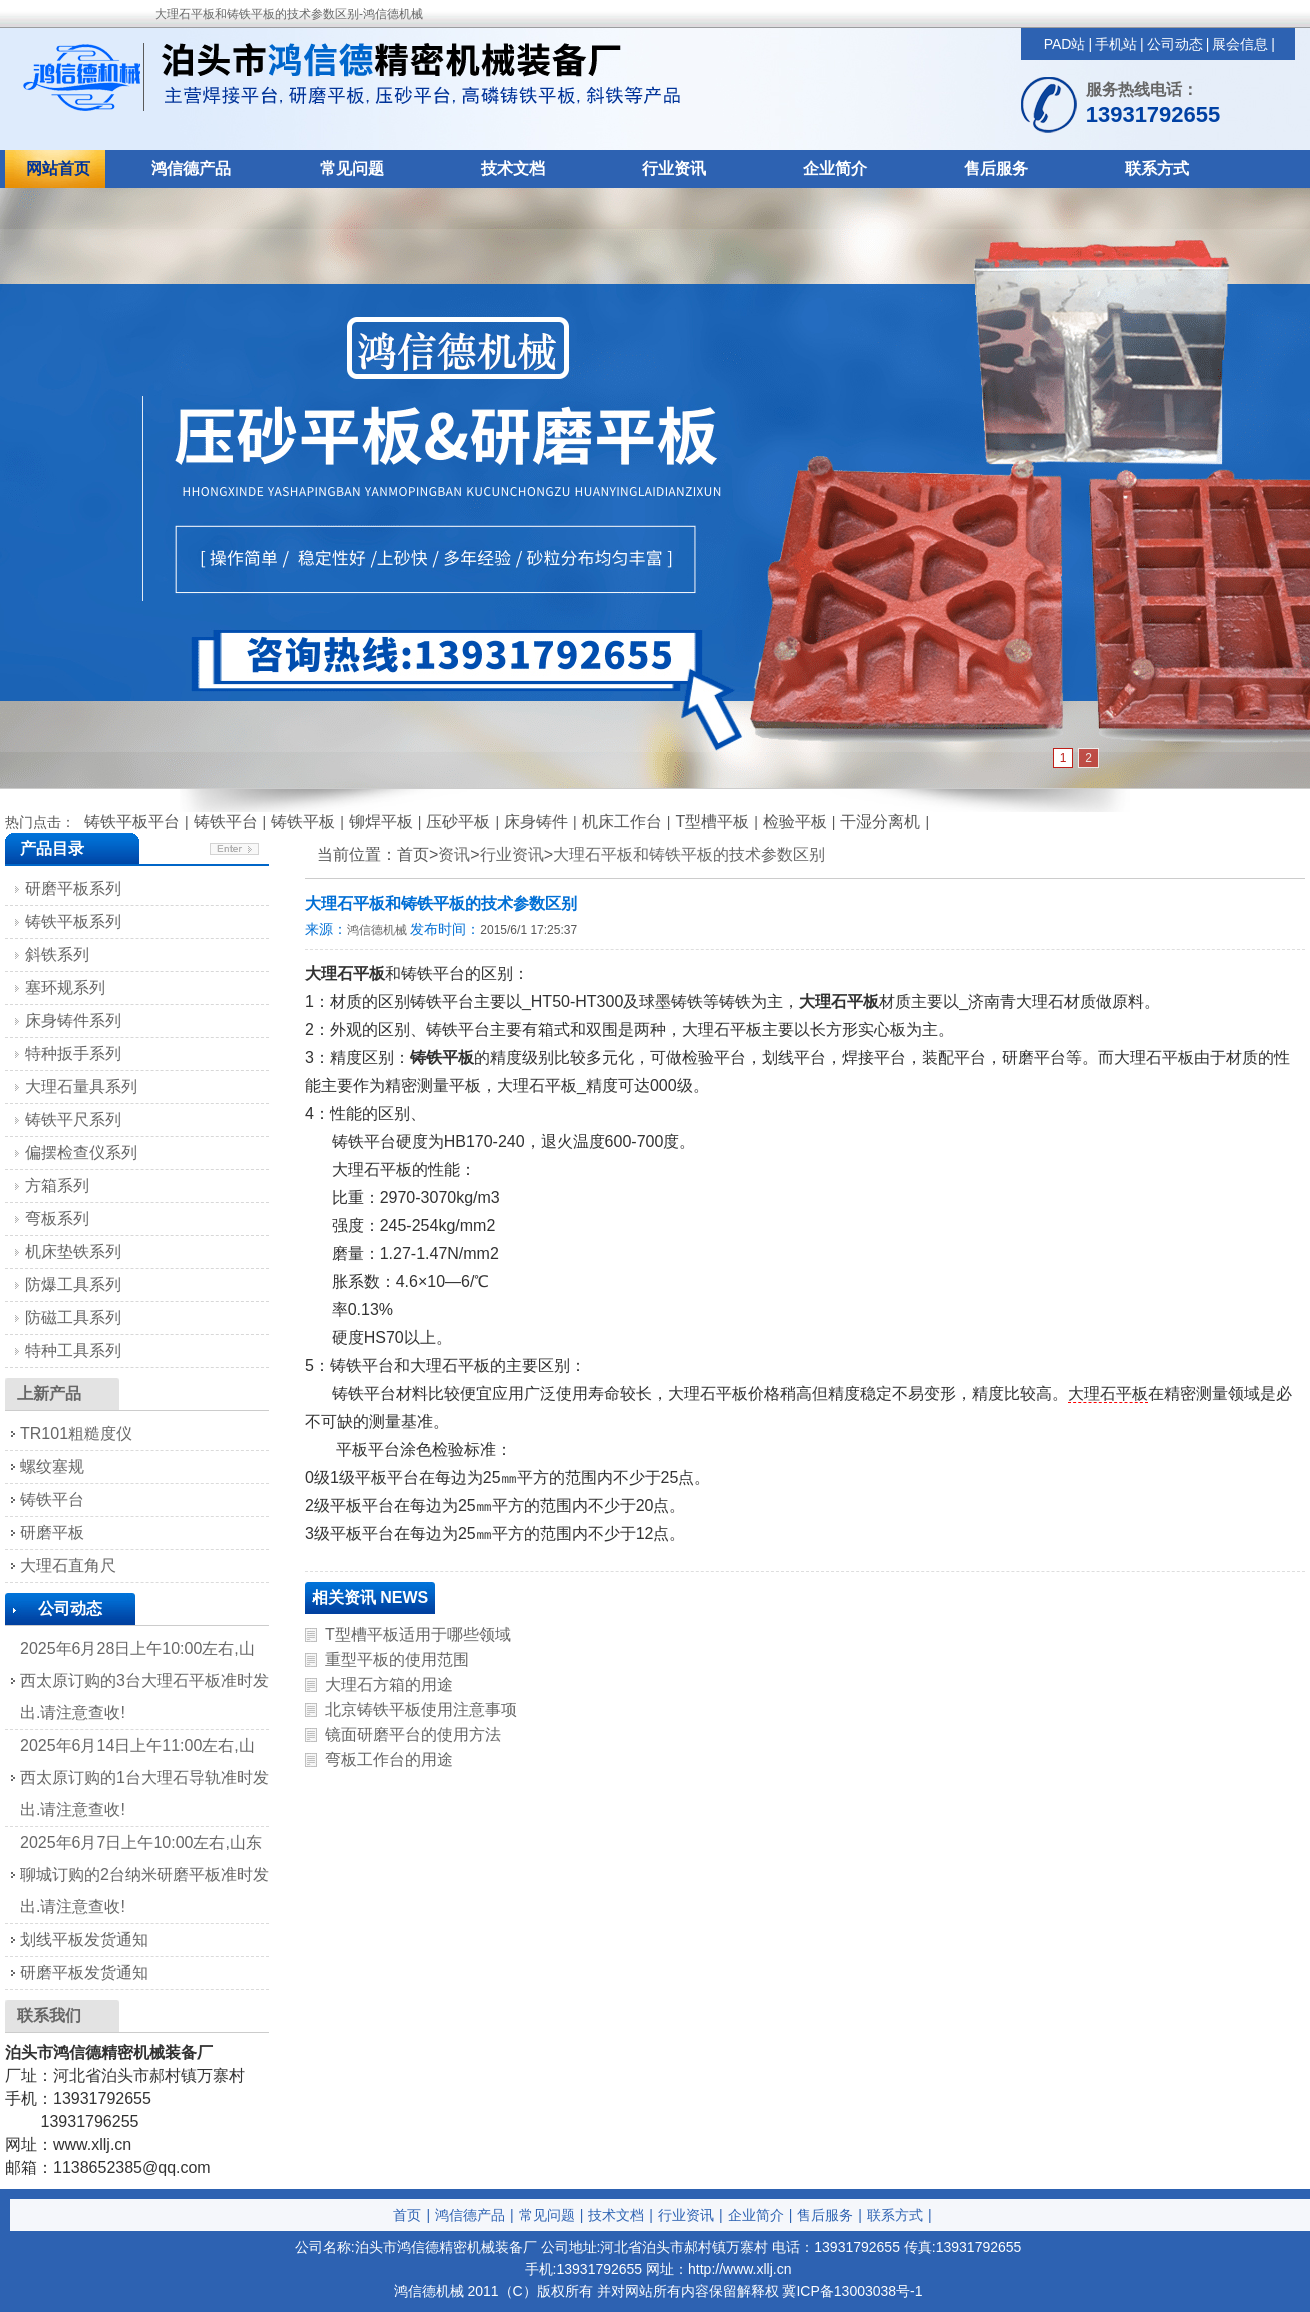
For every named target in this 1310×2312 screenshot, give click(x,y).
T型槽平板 (712, 821)
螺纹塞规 (52, 1466)
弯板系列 (57, 1218)
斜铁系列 (57, 954)
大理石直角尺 (68, 1565)
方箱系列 (57, 1185)
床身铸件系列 (73, 1020)
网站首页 (58, 168)
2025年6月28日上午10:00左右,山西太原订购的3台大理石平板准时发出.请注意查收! (144, 1680)
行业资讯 (674, 168)
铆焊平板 (381, 821)
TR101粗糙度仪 (76, 1433)
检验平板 (795, 821)
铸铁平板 (303, 821)
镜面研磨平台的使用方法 (413, 1734)
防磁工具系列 (73, 1317)
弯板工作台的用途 (389, 1759)
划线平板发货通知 (84, 1939)
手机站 (1116, 44)
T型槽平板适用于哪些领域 (418, 1634)
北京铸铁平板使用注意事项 (421, 1709)
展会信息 (1240, 44)
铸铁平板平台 (132, 821)
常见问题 (352, 168)
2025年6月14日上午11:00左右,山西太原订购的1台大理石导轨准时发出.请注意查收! (144, 1777)
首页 (407, 2215)
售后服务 (996, 168)
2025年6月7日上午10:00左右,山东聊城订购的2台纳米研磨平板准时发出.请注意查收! (144, 1874)
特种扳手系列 (73, 1053)
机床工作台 (622, 821)
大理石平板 (1108, 1393)
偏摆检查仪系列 (81, 1152)
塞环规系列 (65, 987)
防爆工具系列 (73, 1284)
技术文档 (513, 168)
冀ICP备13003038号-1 (852, 2291)
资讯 (454, 854)
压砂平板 (458, 821)
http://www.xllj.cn (739, 2269)
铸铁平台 (226, 821)
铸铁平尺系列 (73, 1119)
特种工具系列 (73, 1350)
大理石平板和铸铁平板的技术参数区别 (689, 854)
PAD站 (1065, 44)
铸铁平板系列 (73, 921)
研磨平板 (52, 1532)
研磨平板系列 (73, 888)
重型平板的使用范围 (397, 1659)
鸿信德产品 (191, 168)
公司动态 (1175, 44)
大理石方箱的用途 (389, 1684)
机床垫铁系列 (73, 1251)
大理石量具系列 (81, 1086)
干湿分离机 (880, 821)
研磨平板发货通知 (84, 1972)
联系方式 (1157, 168)
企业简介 (835, 168)
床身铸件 (536, 821)
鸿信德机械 (377, 930)
